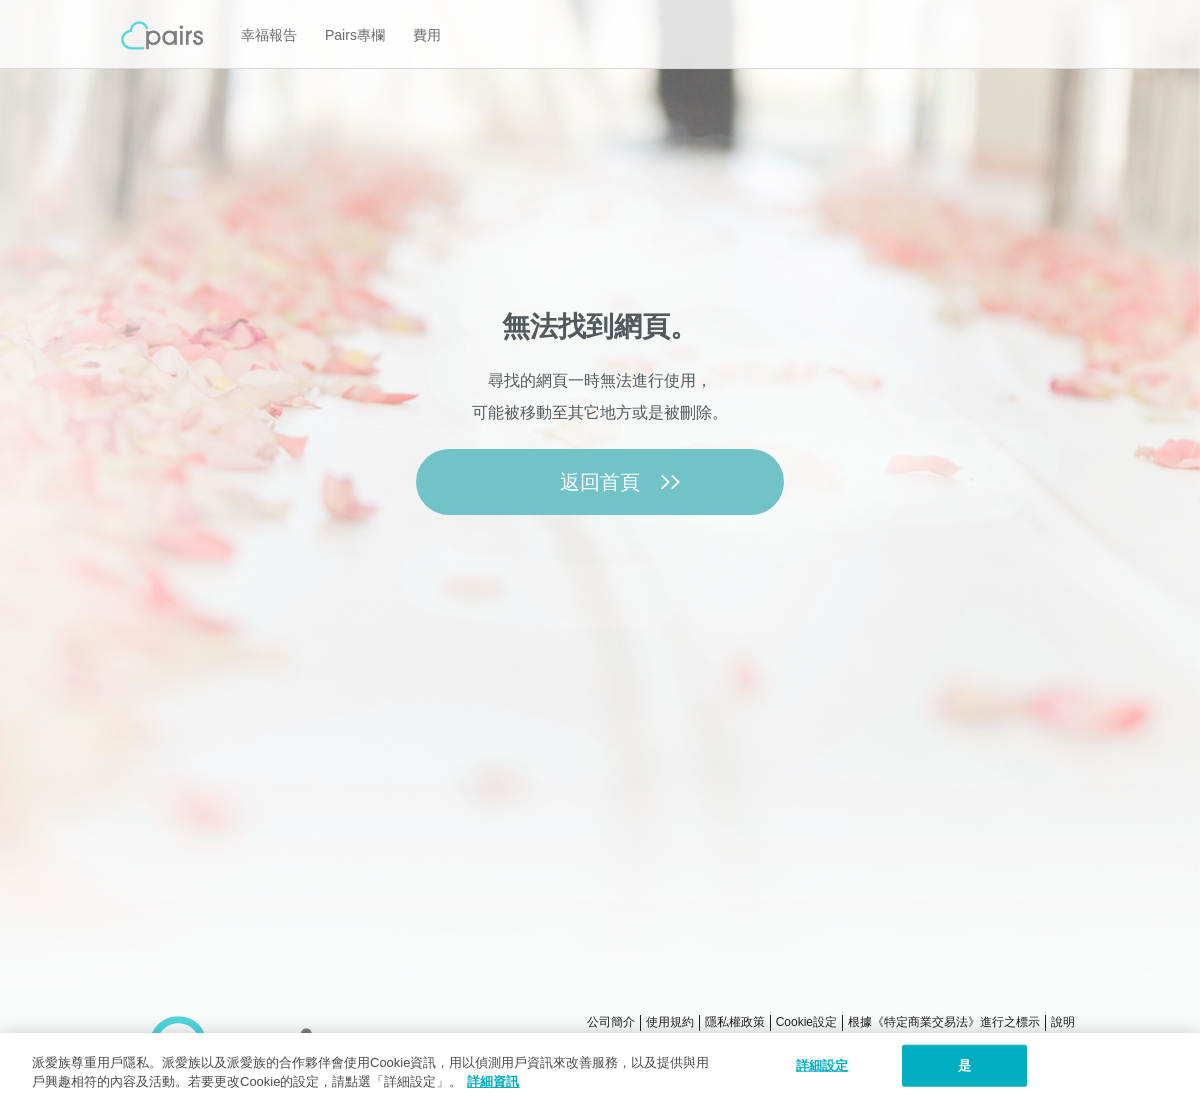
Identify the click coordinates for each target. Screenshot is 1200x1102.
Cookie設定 (806, 1022)
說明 (1063, 1022)
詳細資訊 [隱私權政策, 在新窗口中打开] (493, 1081)
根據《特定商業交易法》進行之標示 (944, 1022)
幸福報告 (269, 35)
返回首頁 (600, 482)
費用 (427, 35)
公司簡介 (611, 1022)
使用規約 (670, 1022)
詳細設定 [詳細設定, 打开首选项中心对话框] (822, 1065)
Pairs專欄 (355, 35)
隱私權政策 (735, 1022)
